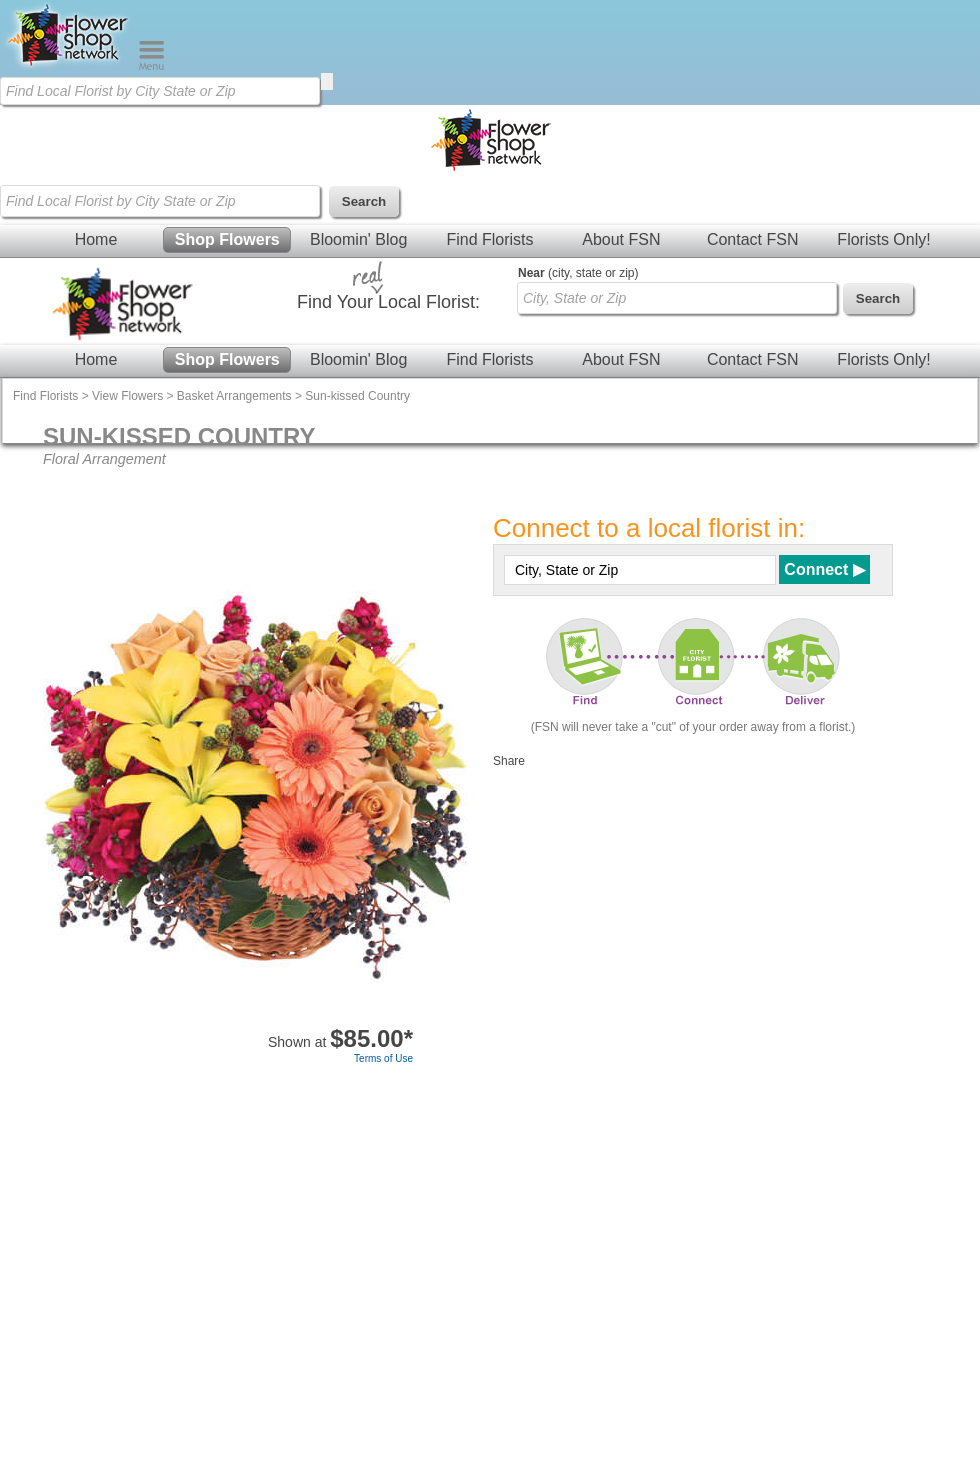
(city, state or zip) (578, 273)
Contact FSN (753, 239)
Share (509, 761)
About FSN (621, 239)
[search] (327, 81)
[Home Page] (69, 66)
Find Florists (489, 239)
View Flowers (127, 396)
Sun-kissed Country (357, 396)
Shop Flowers (227, 239)
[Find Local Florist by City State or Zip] (160, 91)
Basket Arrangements (234, 396)
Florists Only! (883, 239)
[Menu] (151, 66)
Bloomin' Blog (358, 239)
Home (96, 239)
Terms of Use (383, 1058)
